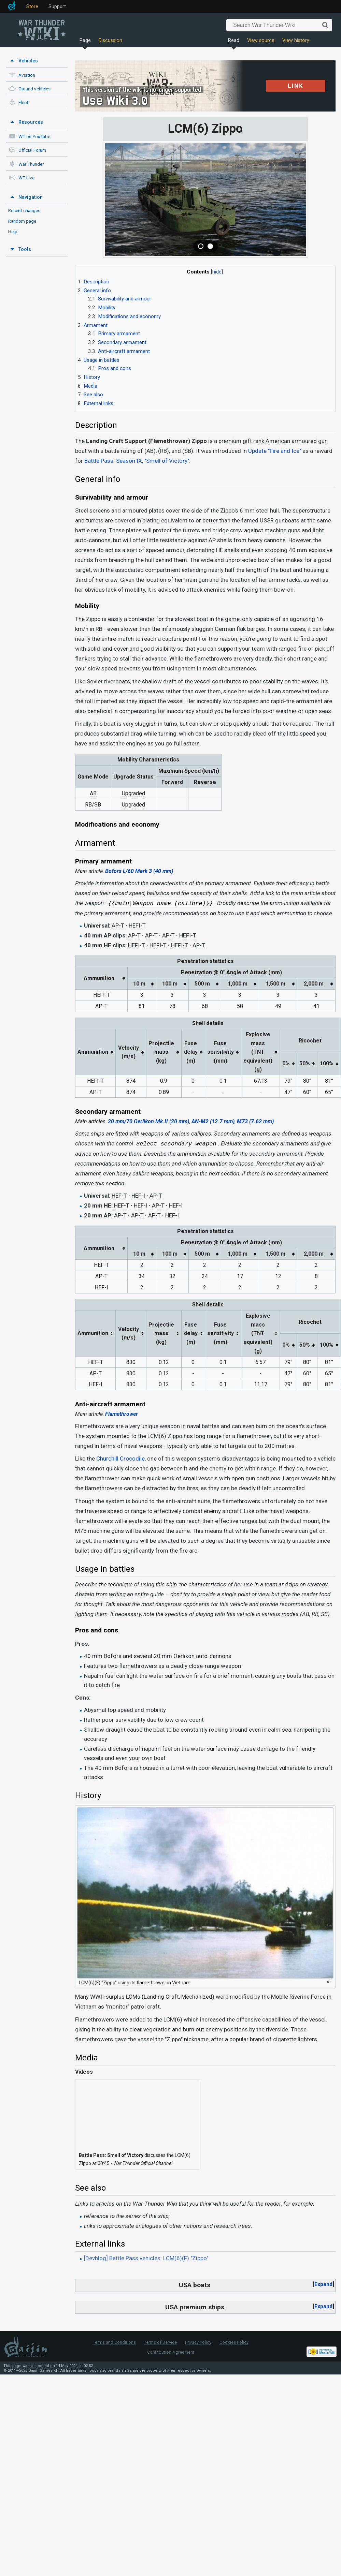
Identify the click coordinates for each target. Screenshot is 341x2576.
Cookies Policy (233, 2342)
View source (260, 40)
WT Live (26, 177)
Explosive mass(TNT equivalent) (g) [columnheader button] (257, 1051)
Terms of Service (160, 2342)
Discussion (110, 40)
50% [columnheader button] (304, 1063)
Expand (323, 2284)
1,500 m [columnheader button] (275, 983)
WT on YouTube (34, 136)
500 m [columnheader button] (202, 983)
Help (12, 231)
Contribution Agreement (170, 2352)
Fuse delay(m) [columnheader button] (191, 1052)
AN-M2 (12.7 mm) (213, 1121)
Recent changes (24, 210)
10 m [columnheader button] (139, 983)
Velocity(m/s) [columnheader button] (128, 1052)
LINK (288, 85)
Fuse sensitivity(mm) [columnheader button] (220, 1052)
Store (32, 6)
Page (85, 40)
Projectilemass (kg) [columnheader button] (161, 1052)
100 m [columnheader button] (169, 983)
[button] (323, 2284)
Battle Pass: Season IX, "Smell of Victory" (136, 460)
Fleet (23, 102)
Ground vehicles (34, 88)
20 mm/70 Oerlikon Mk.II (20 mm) (148, 1121)
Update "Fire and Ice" (274, 450)
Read (233, 40)
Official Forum (32, 150)
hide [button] (217, 272)
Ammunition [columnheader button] (99, 978)
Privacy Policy (198, 2342)
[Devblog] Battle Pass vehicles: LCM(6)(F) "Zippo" (146, 2258)
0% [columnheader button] (286, 1063)
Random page (22, 221)
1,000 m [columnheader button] (237, 983)
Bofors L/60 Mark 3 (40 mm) (139, 871)
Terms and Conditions (114, 2342)
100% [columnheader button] (326, 1063)
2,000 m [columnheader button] (314, 983)
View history (295, 40)
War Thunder (31, 164)
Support (57, 6)
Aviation (26, 75)
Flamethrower (121, 1414)
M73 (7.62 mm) (255, 1121)
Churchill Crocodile (120, 1458)
